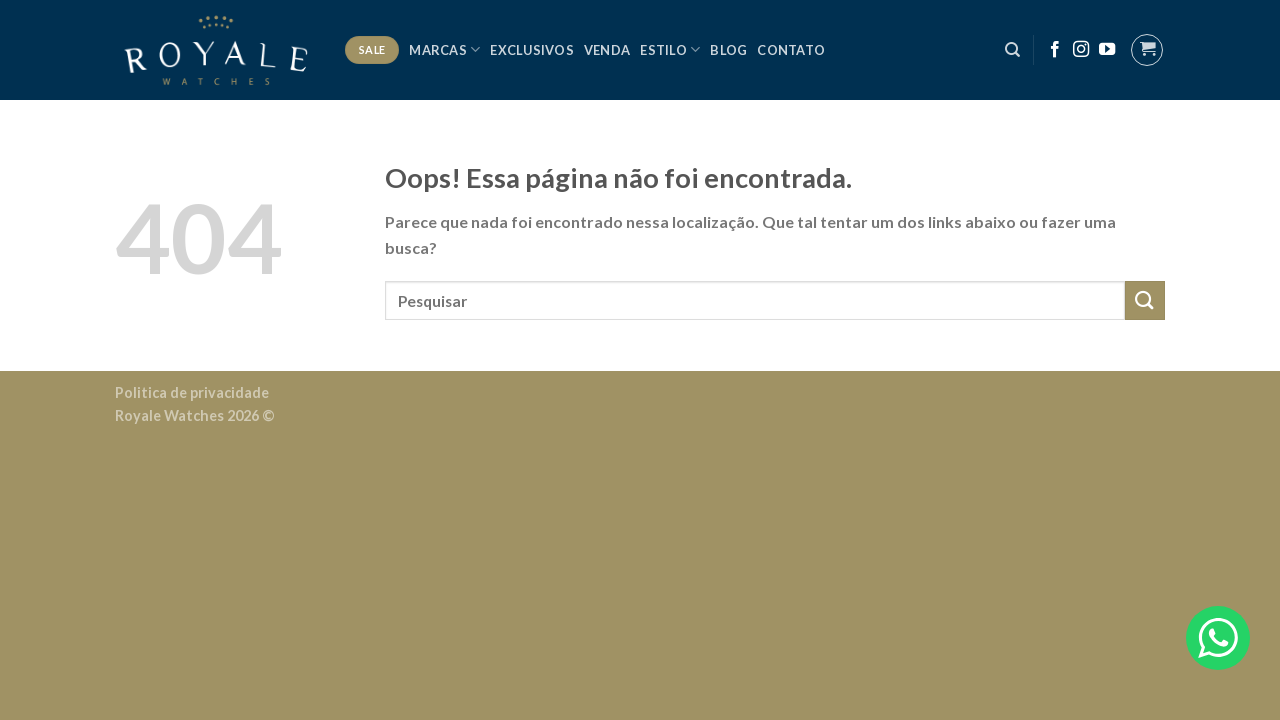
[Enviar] (1145, 300)
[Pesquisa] (1012, 50)
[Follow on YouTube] (1107, 50)
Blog (728, 50)
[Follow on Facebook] (1055, 50)
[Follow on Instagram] (1081, 50)
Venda (607, 50)
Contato (791, 50)
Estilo (670, 49)
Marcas (444, 49)
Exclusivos (532, 50)
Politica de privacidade (192, 392)
